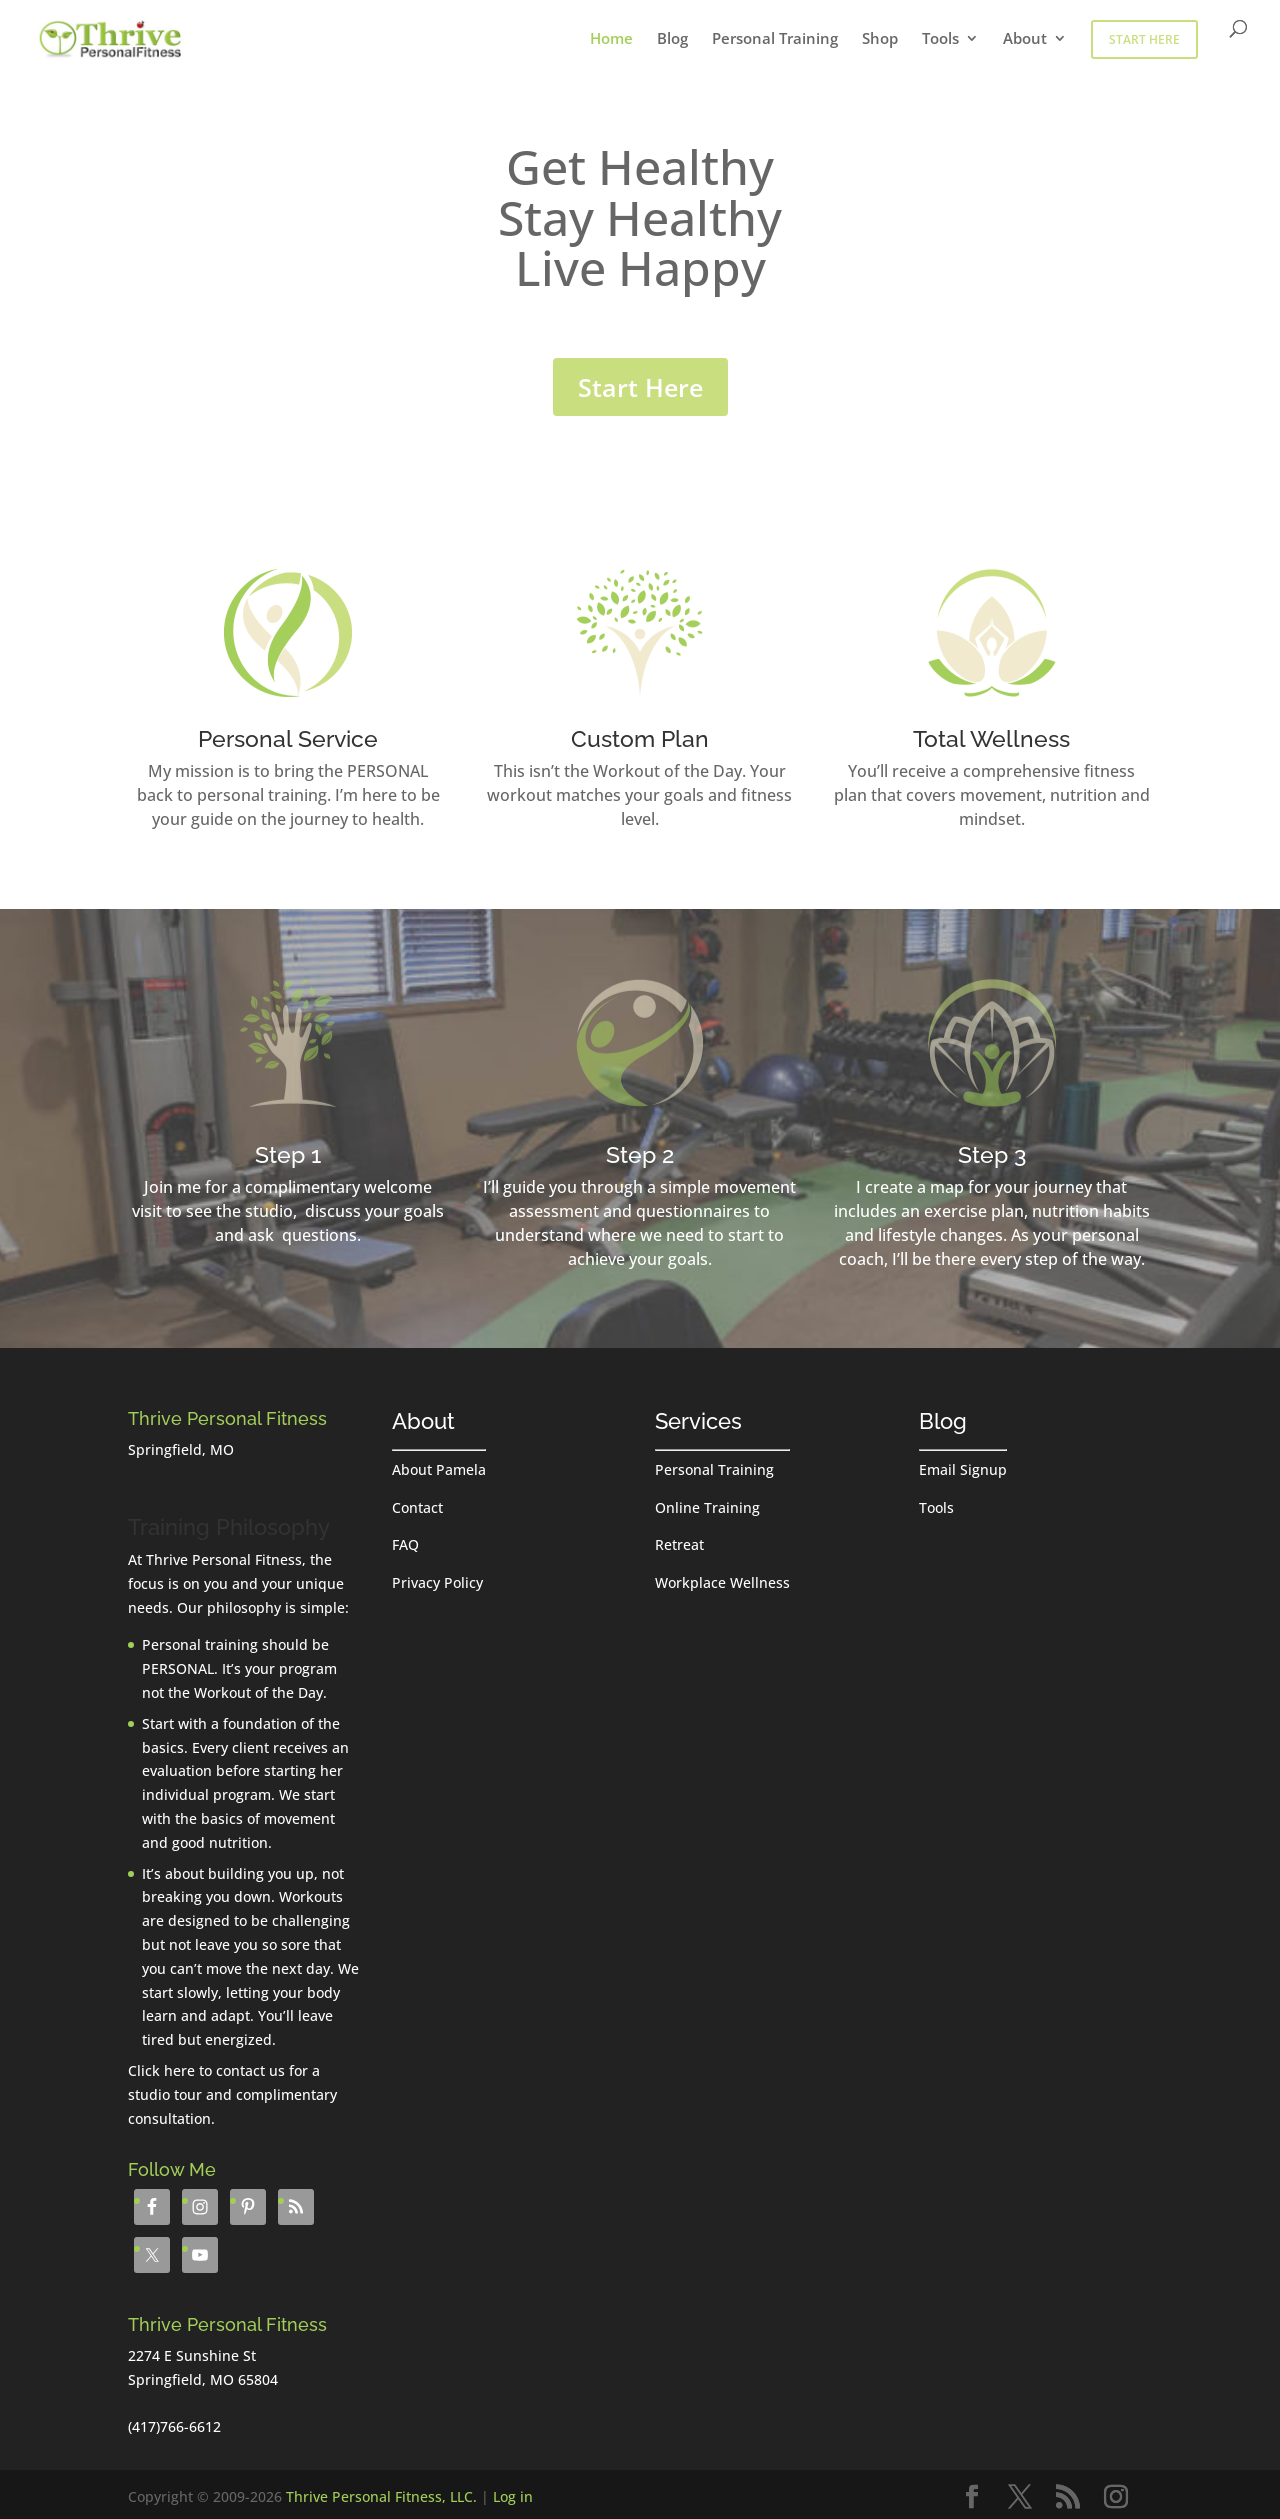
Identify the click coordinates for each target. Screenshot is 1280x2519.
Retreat (679, 1544)
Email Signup (963, 1469)
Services (698, 1421)
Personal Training (775, 39)
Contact (417, 1507)
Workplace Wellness (722, 1582)
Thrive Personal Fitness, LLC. (381, 2496)
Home (611, 39)
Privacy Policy (437, 1582)
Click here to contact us (206, 2070)
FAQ (405, 1544)
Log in (513, 2496)
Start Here (1144, 39)
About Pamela (439, 1469)
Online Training (707, 1507)
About (1025, 39)
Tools (940, 39)
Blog (672, 39)
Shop (880, 39)
